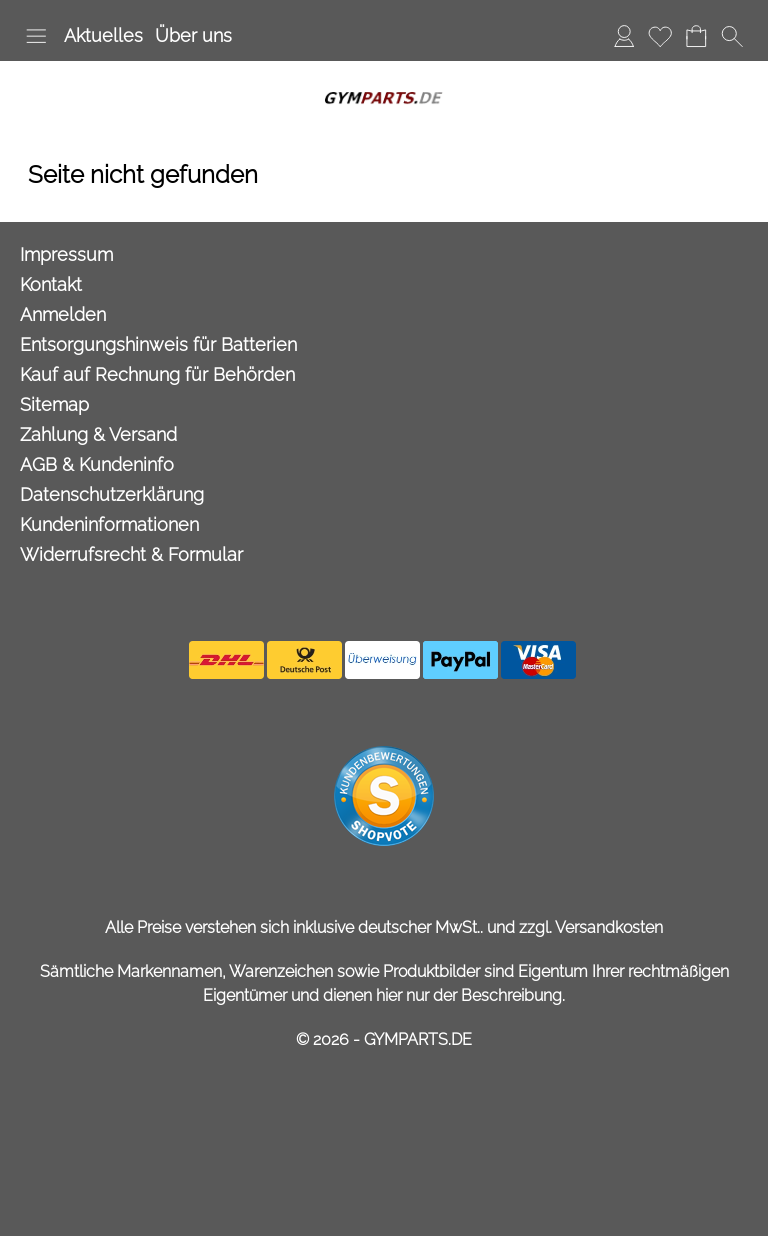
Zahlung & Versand (98, 434)
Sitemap (54, 404)
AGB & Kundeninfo (97, 464)
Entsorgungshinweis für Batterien (158, 344)
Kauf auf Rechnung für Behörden (157, 374)
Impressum (66, 254)
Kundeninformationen (109, 524)
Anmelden (624, 35)
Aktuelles (103, 35)
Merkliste (660, 35)
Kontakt (51, 284)
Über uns (193, 35)
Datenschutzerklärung (112, 494)
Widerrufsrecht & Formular (131, 554)
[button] (36, 36)
